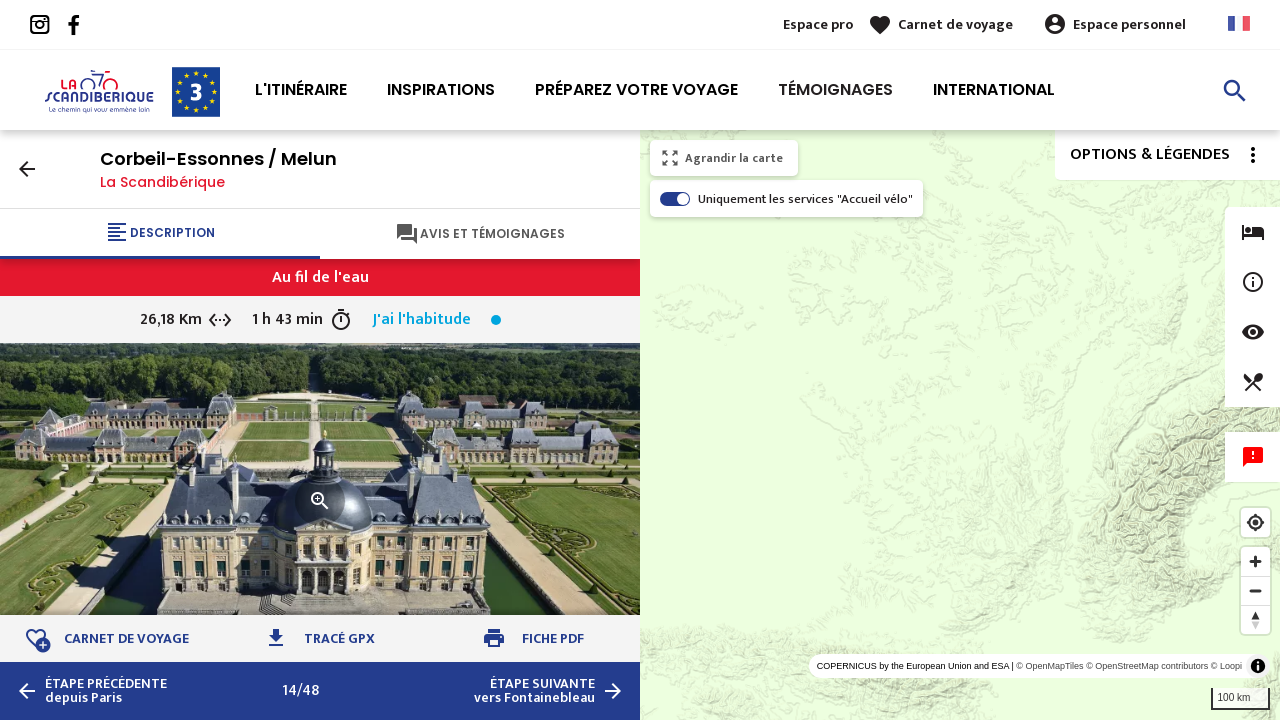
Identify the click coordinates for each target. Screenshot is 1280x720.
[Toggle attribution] (1258, 666)
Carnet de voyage (955, 24)
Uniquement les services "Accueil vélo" (805, 199)
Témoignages (835, 89)
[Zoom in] (1255, 561)
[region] (960, 425)
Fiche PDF (553, 638)
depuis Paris (106, 691)
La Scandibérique (162, 182)
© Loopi (1226, 666)
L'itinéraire (301, 89)
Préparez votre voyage (636, 89)
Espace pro (818, 24)
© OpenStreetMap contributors (1147, 666)
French (1239, 23)
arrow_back (27, 169)
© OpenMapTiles (1049, 666)
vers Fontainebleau (534, 691)
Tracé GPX (339, 638)
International (994, 89)
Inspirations (441, 89)
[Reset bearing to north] (1255, 619)
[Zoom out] (1255, 590)
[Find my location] (1255, 522)
